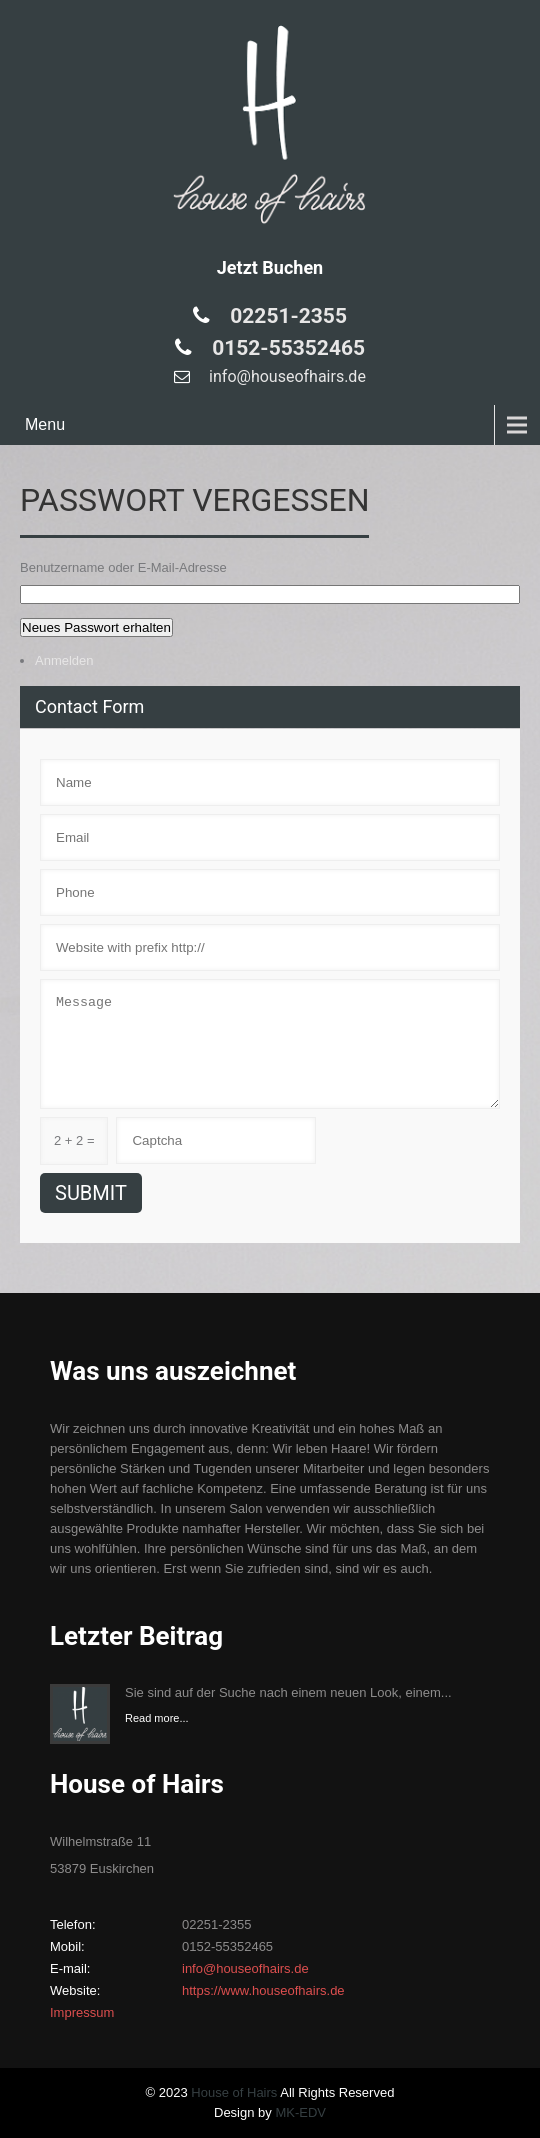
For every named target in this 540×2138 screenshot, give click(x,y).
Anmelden (64, 660)
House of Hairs (234, 2092)
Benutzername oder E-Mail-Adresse (123, 567)
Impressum (82, 2012)
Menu (45, 424)
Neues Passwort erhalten (96, 627)
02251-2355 (286, 316)
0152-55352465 (286, 348)
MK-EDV (300, 2112)
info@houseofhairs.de (285, 376)
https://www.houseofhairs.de (263, 1990)
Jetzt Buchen (270, 267)
